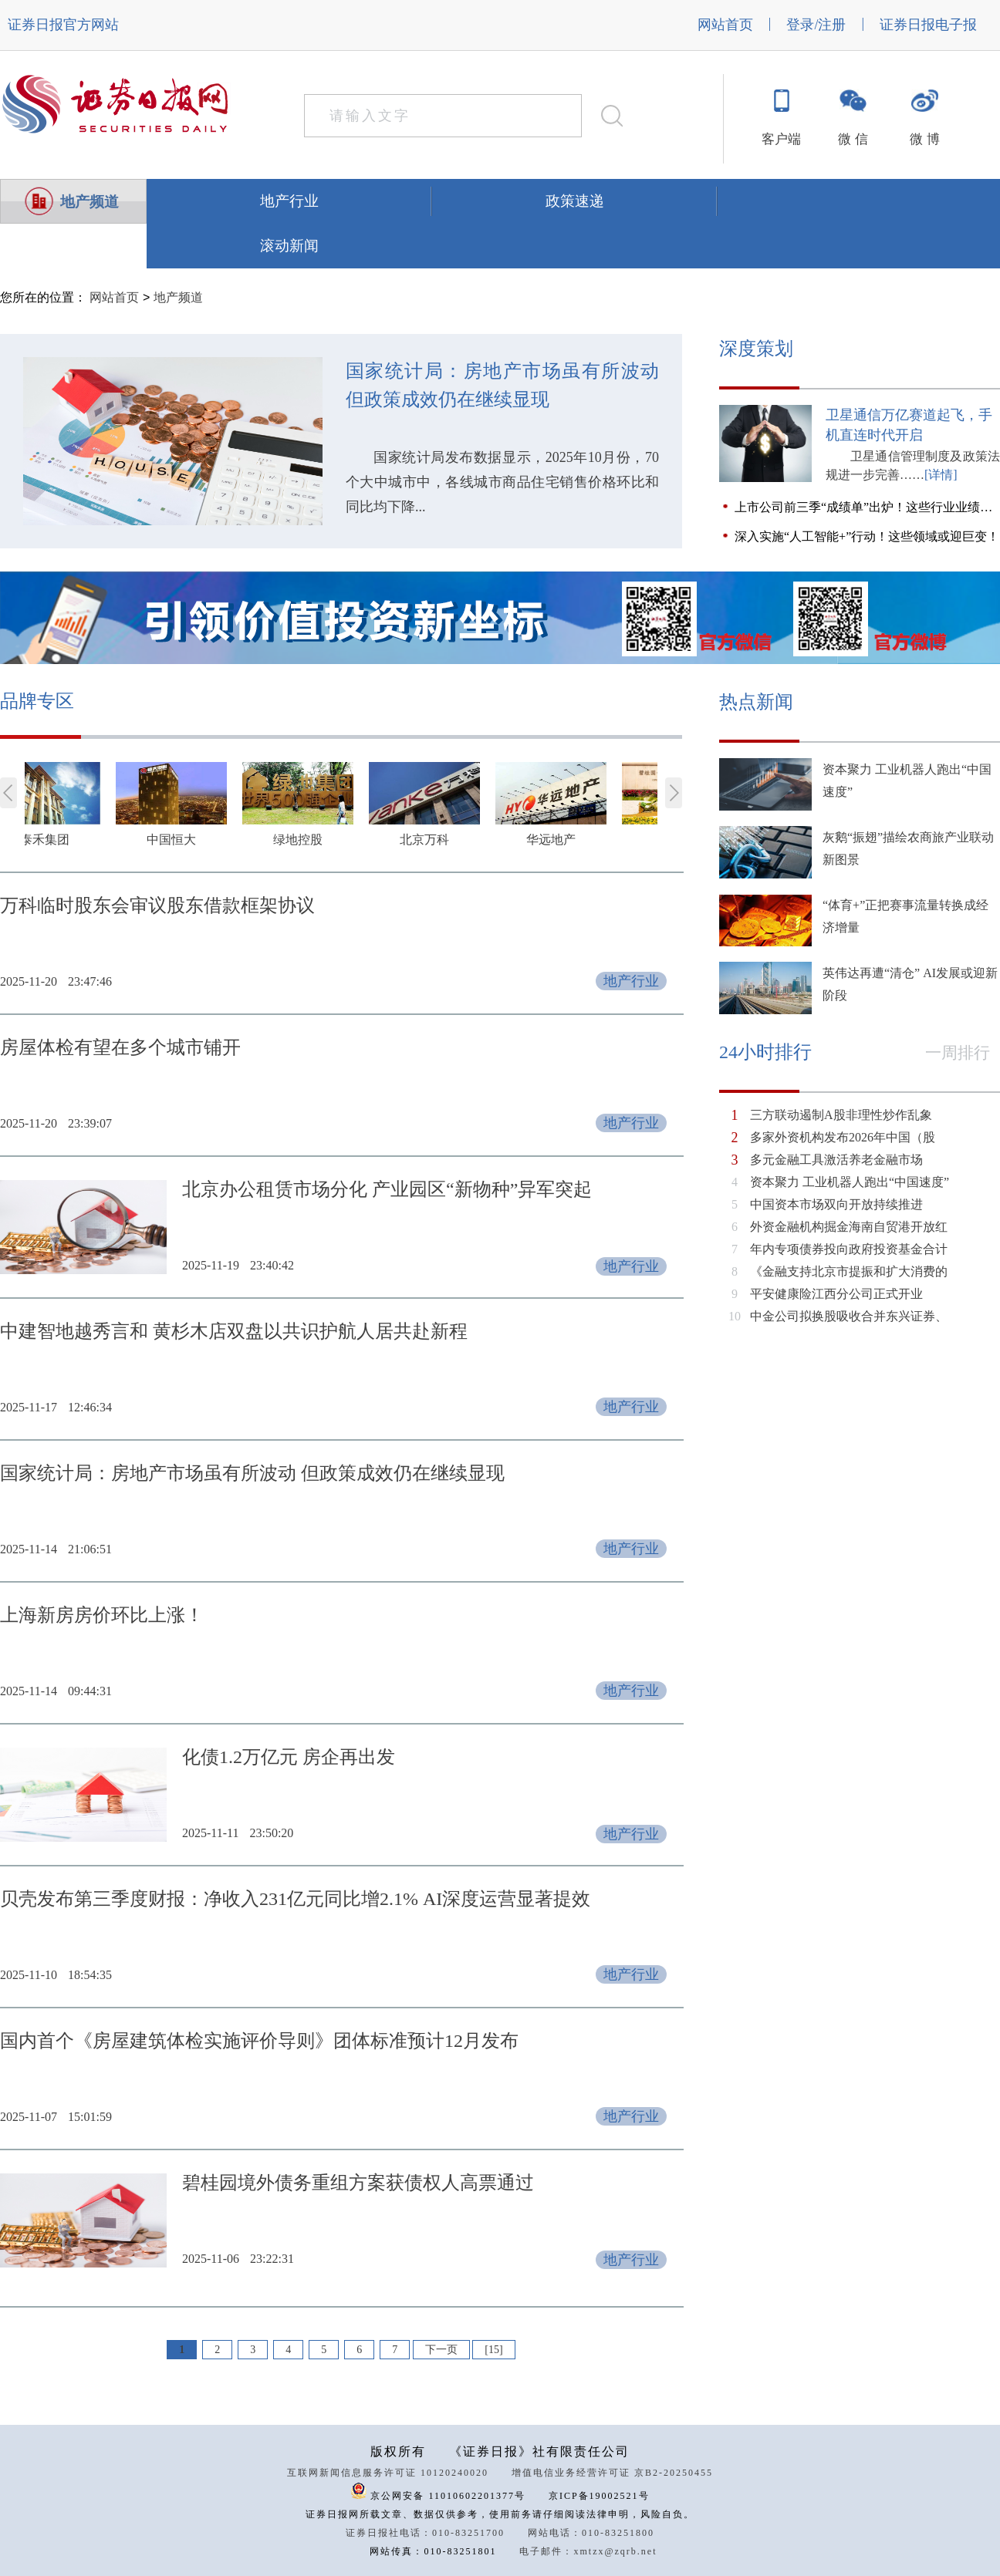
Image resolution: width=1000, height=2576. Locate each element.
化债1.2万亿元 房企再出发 (288, 1757)
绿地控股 (341, 839)
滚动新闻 (289, 246)
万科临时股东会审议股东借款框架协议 (157, 905)
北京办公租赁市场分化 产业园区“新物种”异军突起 (387, 1189)
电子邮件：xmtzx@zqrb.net (588, 2551)
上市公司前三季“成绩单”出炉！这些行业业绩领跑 (867, 507)
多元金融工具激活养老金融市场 (836, 1159)
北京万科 (467, 839)
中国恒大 (214, 839)
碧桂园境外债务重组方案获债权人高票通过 (358, 2183)
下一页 (441, 2349)
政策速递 (575, 201)
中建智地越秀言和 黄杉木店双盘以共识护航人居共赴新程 (234, 1331)
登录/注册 (816, 24)
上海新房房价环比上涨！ (102, 1615)
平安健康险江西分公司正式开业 (836, 1293)
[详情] (941, 474)
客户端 (781, 139)
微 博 (924, 139)
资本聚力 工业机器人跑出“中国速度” (849, 1182)
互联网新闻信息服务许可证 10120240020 (387, 2472)
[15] (493, 2349)
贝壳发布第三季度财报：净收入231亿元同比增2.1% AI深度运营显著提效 (295, 1899)
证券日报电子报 (928, 24)
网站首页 (725, 24)
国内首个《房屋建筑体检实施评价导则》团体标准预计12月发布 (259, 2041)
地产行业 (289, 201)
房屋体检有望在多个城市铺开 (120, 1047)
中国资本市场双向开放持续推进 (836, 1204)
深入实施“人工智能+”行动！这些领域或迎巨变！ (867, 536)
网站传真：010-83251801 (433, 2551)
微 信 (852, 139)
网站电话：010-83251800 (591, 2532)
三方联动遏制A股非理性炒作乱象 (841, 1114)
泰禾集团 (88, 839)
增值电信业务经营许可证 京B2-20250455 (612, 2472)
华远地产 (594, 839)
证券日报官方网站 (63, 24)
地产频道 (89, 202)
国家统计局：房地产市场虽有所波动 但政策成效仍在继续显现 (502, 385)
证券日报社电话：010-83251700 (425, 2532)
